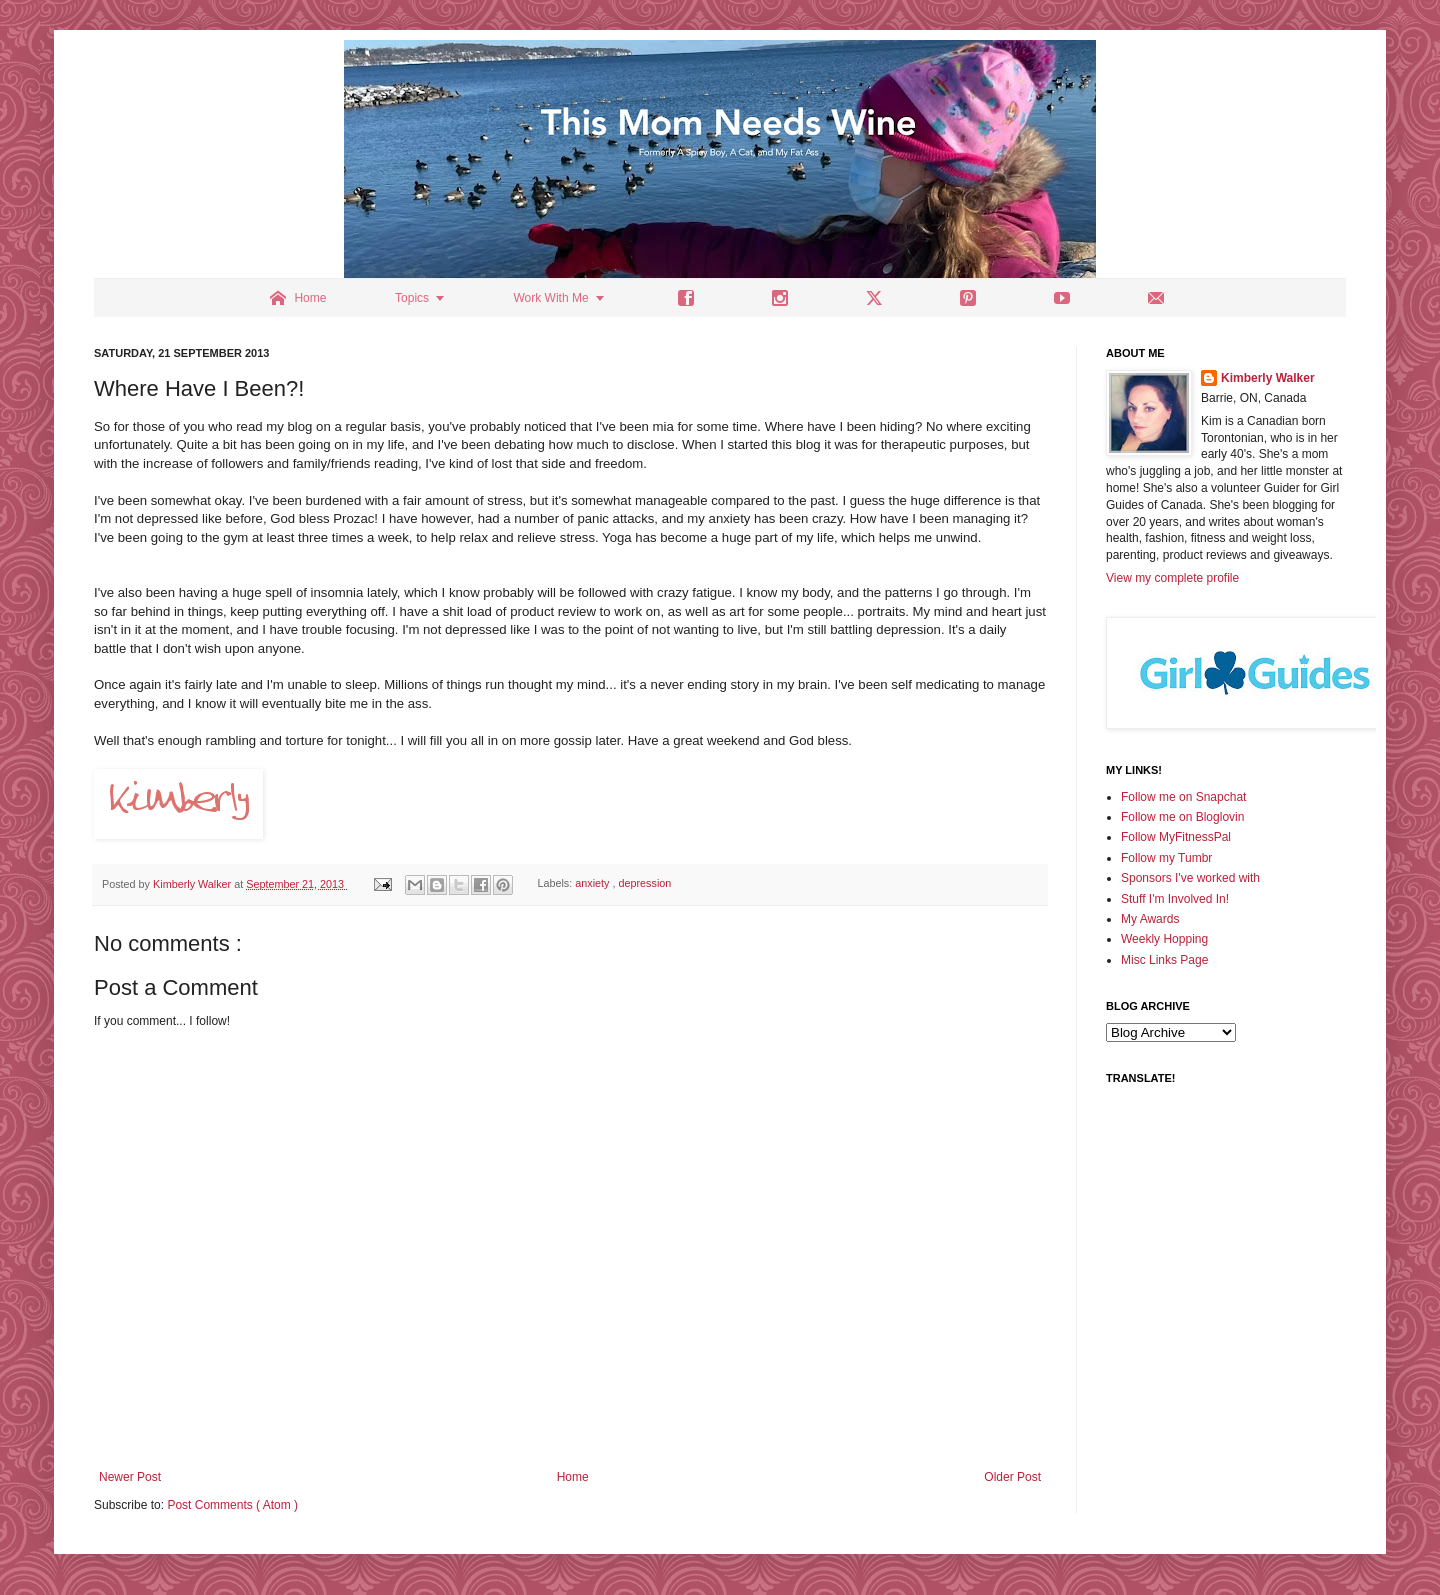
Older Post (1012, 1477)
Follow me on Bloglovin (1182, 817)
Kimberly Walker (1268, 378)
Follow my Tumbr (1166, 858)
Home (573, 1477)
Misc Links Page (1164, 960)
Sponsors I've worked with (1190, 878)
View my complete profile (1172, 578)
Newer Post (130, 1477)
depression (645, 884)
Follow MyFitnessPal (1176, 837)
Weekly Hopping (1164, 939)
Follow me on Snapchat (1183, 797)
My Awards (1150, 919)
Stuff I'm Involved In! (1175, 899)
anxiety (593, 884)
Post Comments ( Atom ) (232, 1505)
